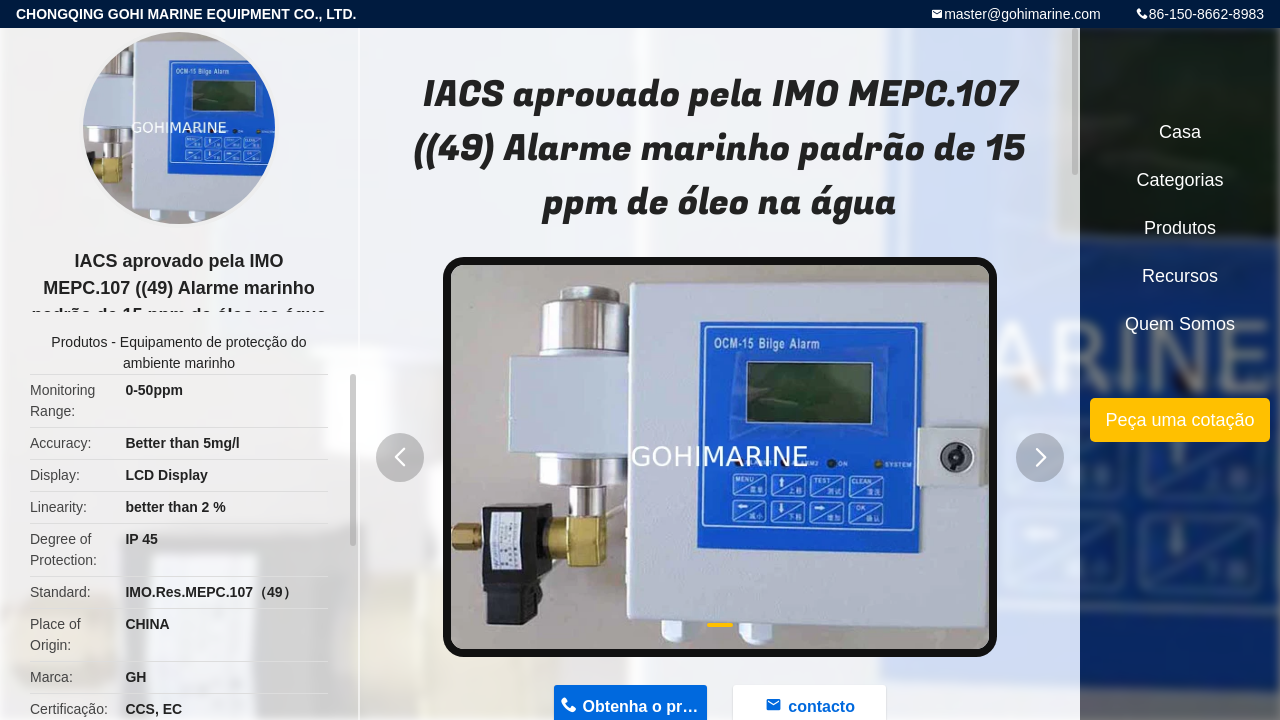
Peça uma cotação (1179, 420)
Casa (1180, 132)
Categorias (1179, 180)
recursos (1180, 276)
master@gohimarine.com (1022, 14)
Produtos (79, 342)
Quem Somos (1180, 324)
